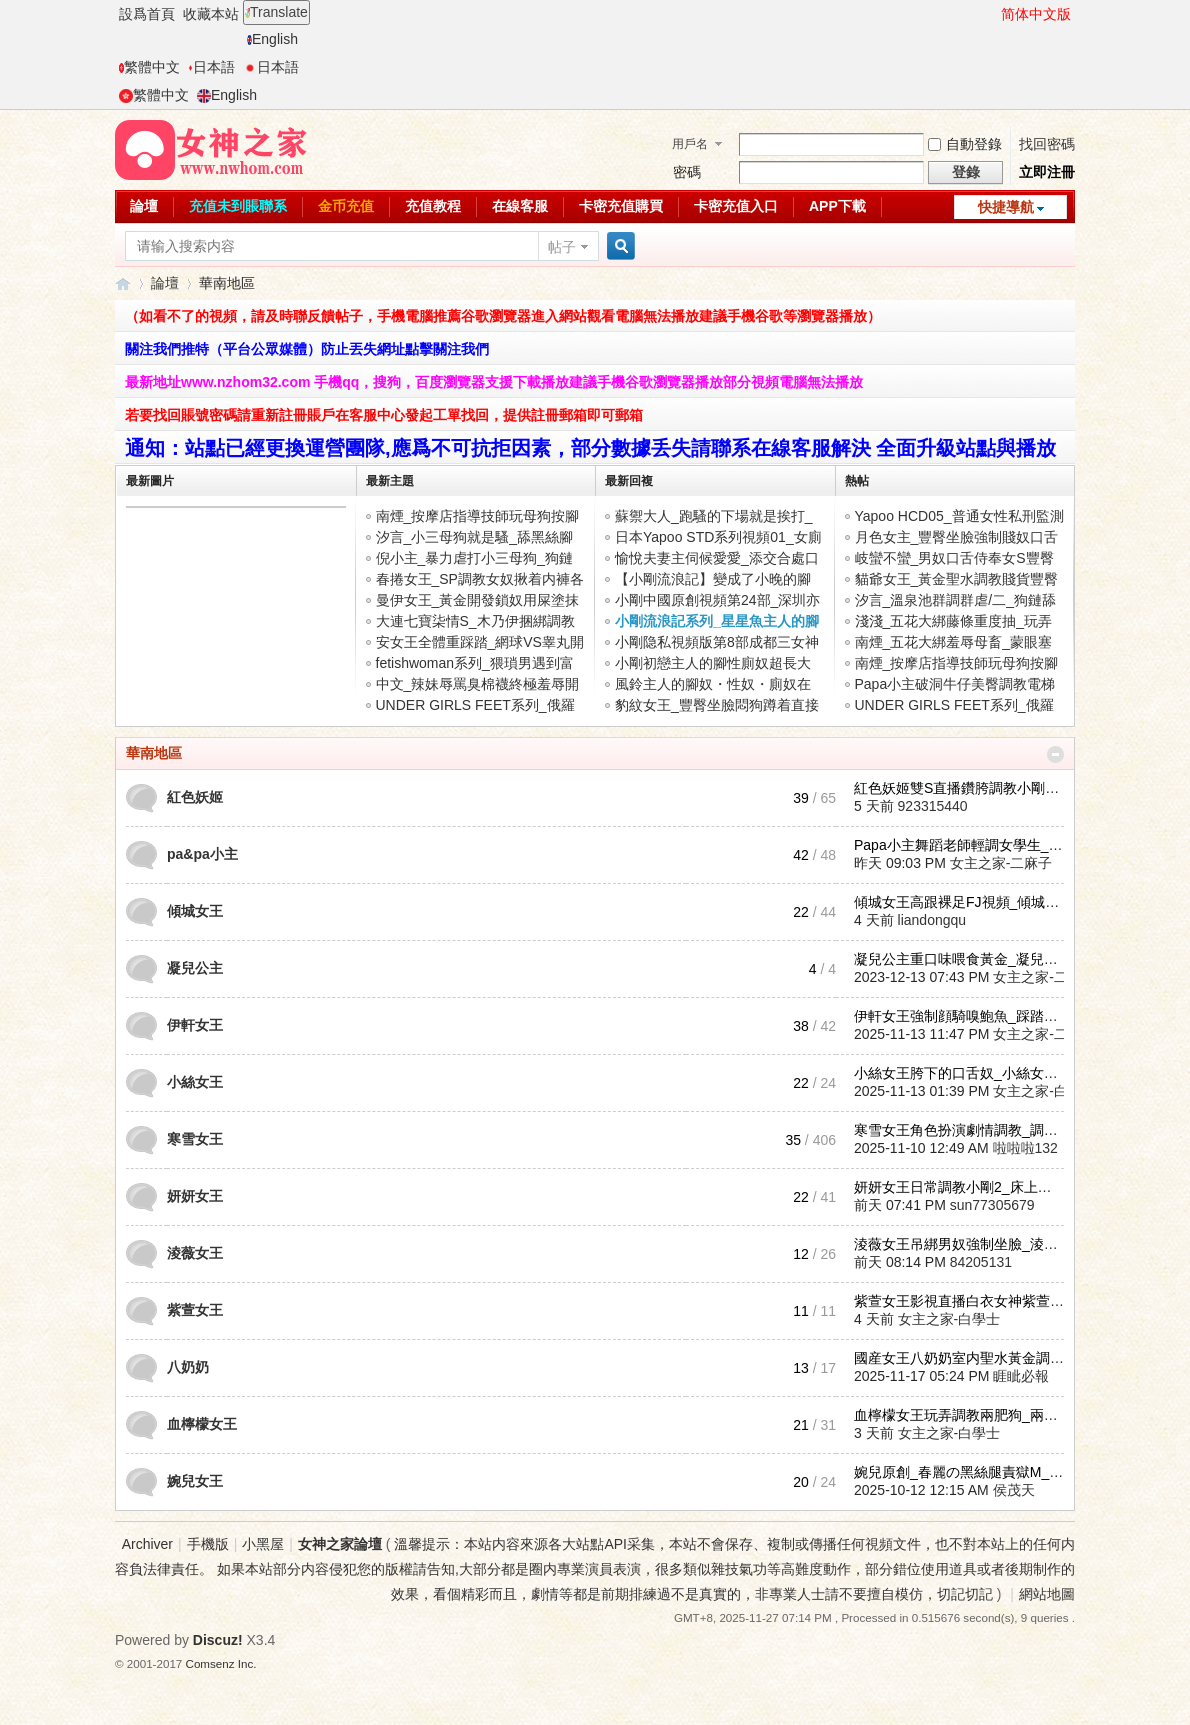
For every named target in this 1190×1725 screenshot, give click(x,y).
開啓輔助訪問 (992, 14)
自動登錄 (965, 144)
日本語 (211, 67)
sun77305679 (992, 1205)
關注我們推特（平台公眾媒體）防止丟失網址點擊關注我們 (307, 349)
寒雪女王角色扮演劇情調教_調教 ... (963, 1130)
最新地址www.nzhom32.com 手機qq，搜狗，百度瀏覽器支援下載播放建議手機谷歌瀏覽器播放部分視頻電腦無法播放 (494, 382)
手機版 (208, 1544)
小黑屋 (263, 1544)
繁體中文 (149, 67)
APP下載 (837, 206)
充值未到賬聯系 (238, 206)
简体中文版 (1036, 14)
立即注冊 (1047, 172)
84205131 (981, 1262)
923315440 (933, 806)
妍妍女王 (195, 1196)
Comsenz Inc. (221, 1663)
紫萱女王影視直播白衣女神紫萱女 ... (967, 1301)
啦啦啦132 (1025, 1148)
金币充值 (346, 206)
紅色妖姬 (195, 797)
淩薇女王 (195, 1253)
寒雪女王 (195, 1139)
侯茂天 (1014, 1490)
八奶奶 (188, 1367)
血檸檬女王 (202, 1424)
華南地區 (154, 753)
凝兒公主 (195, 968)
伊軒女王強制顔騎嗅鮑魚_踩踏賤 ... (963, 1016)
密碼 (687, 172)
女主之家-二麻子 (1001, 863)
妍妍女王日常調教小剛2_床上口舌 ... (967, 1187)
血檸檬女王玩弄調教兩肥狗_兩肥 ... (963, 1415)
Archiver (147, 1544)
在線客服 (520, 206)
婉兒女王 (195, 1481)
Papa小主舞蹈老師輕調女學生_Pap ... (971, 845)
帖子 (562, 247)
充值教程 (433, 206)
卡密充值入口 (736, 206)
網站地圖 (1047, 1594)
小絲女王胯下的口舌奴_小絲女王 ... (963, 1073)
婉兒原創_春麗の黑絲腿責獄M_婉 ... (966, 1472)
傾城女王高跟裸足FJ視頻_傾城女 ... (964, 902)
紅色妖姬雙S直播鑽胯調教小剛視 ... (964, 788)
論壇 (144, 206)
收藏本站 (211, 14)
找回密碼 (1047, 144)
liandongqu (932, 920)
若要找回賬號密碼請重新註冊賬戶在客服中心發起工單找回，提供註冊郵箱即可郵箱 (384, 415)
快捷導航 (1006, 207)
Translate (276, 12)
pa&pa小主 (202, 854)
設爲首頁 (147, 14)
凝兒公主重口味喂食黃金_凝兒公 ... (963, 959)
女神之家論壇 (123, 283)
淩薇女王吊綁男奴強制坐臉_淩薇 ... (963, 1244)
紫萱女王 (195, 1310)
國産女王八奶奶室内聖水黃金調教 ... (967, 1358)
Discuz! (218, 1640)
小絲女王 (195, 1082)
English (272, 39)
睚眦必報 (1021, 1376)
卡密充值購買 (621, 206)
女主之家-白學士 (1044, 1091)
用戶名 (690, 144)
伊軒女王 (195, 1025)
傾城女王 (195, 911)
